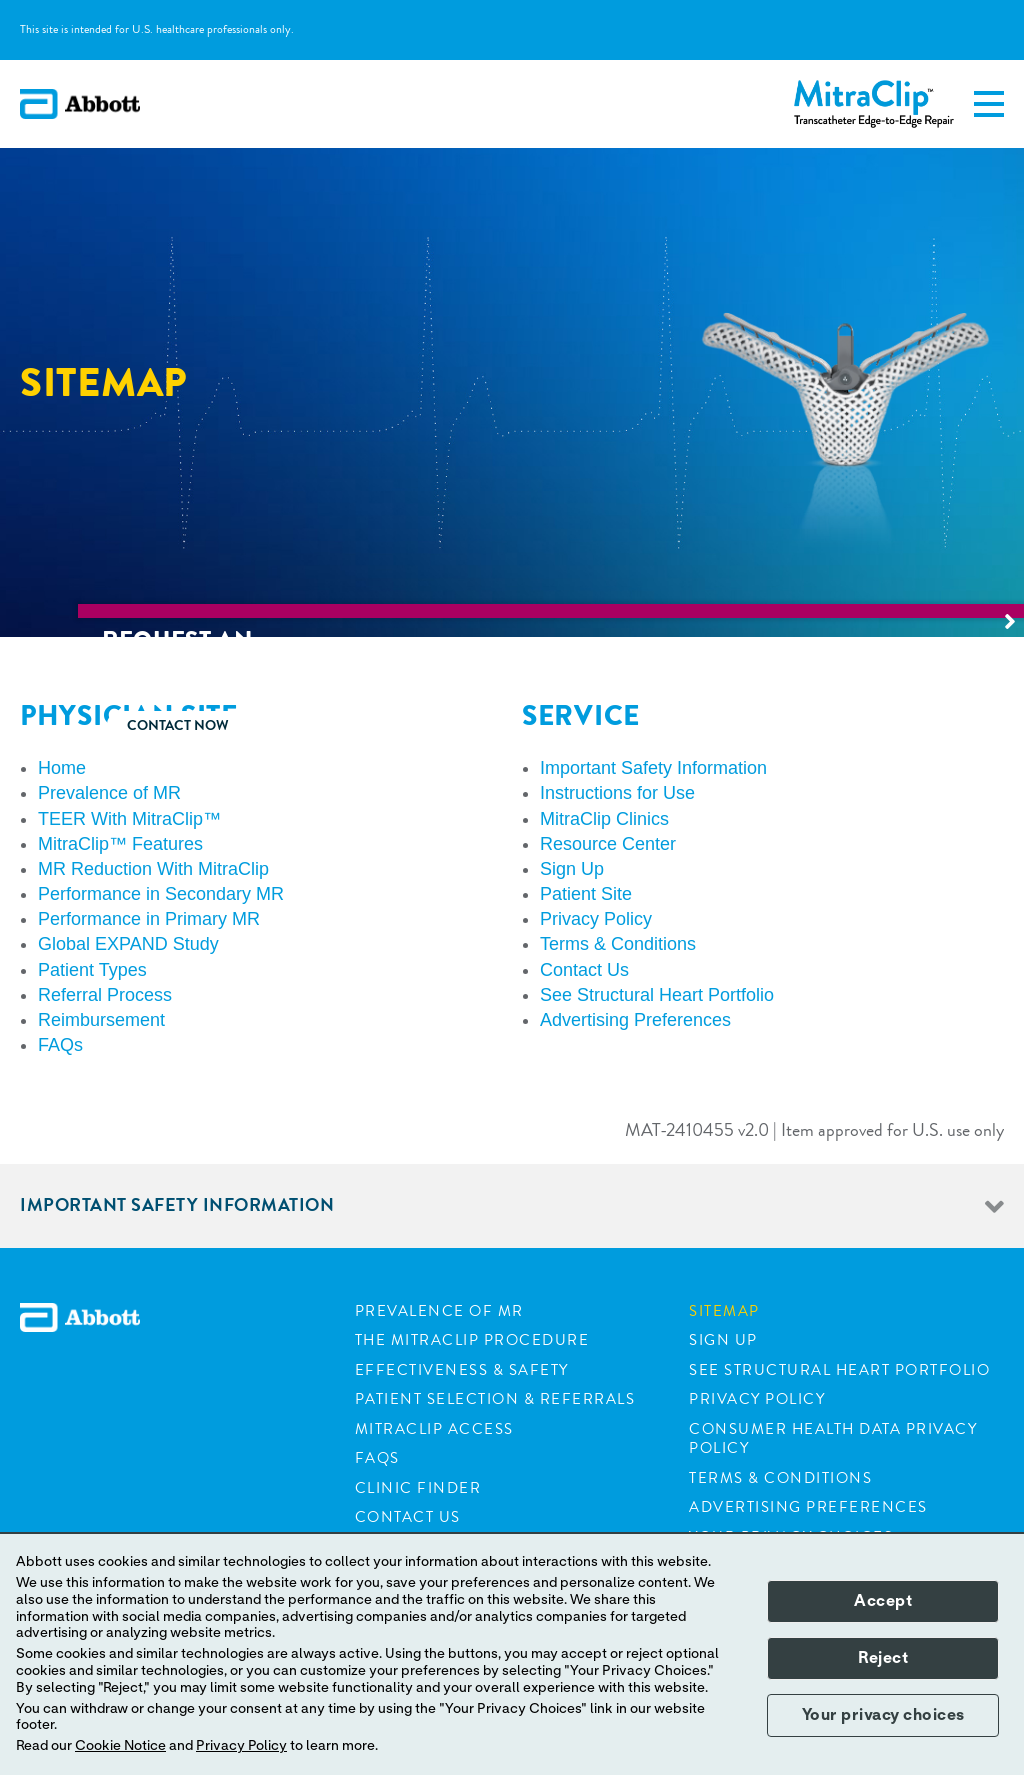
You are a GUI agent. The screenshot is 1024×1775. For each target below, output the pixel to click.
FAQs (377, 1458)
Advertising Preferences (808, 1507)
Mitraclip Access (434, 1429)
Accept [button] (883, 1601)
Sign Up (723, 1340)
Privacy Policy (757, 1399)
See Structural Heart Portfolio (839, 1370)
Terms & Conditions (780, 1478)
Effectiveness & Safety (462, 1370)
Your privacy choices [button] (883, 1715)
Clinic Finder (418, 1488)
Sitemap (724, 1311)
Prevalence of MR (439, 1311)
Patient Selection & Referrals (495, 1399)
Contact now (924, 725)
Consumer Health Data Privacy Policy (833, 1439)
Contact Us (408, 1517)
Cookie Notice (120, 1746)
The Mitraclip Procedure (472, 1340)
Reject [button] (883, 1658)
